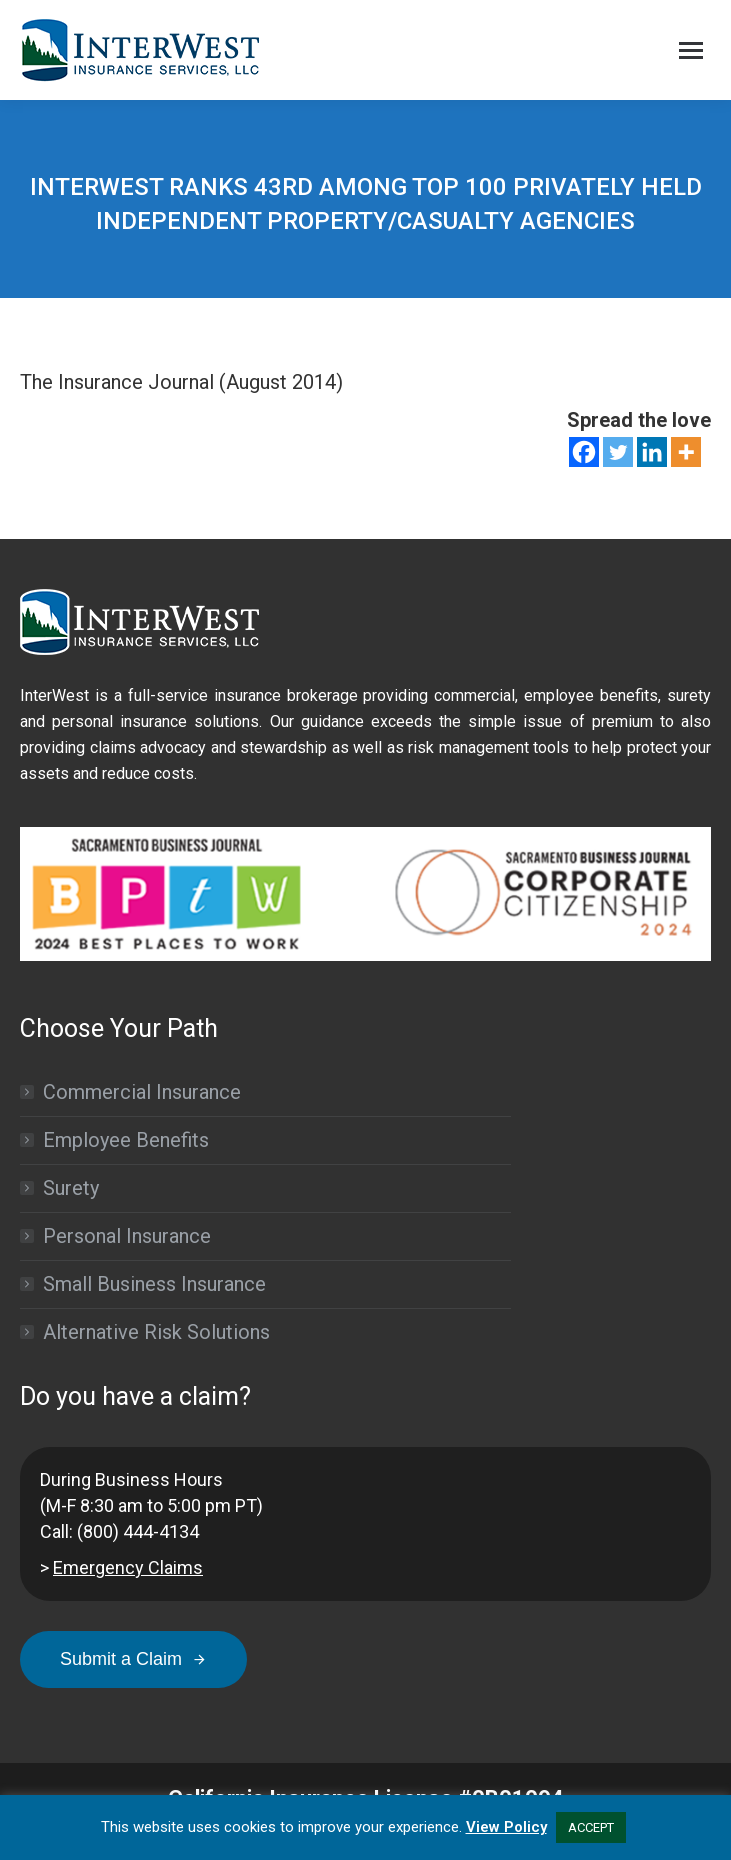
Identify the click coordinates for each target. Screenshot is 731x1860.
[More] (686, 452)
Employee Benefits (126, 1140)
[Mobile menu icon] (691, 50)
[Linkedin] (652, 452)
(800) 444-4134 (138, 1531)
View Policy (506, 1827)
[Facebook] (584, 452)
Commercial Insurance (142, 1092)
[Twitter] (618, 452)
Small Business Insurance (154, 1284)
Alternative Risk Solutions (156, 1332)
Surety (71, 1188)
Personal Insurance (127, 1236)
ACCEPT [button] (591, 1827)
